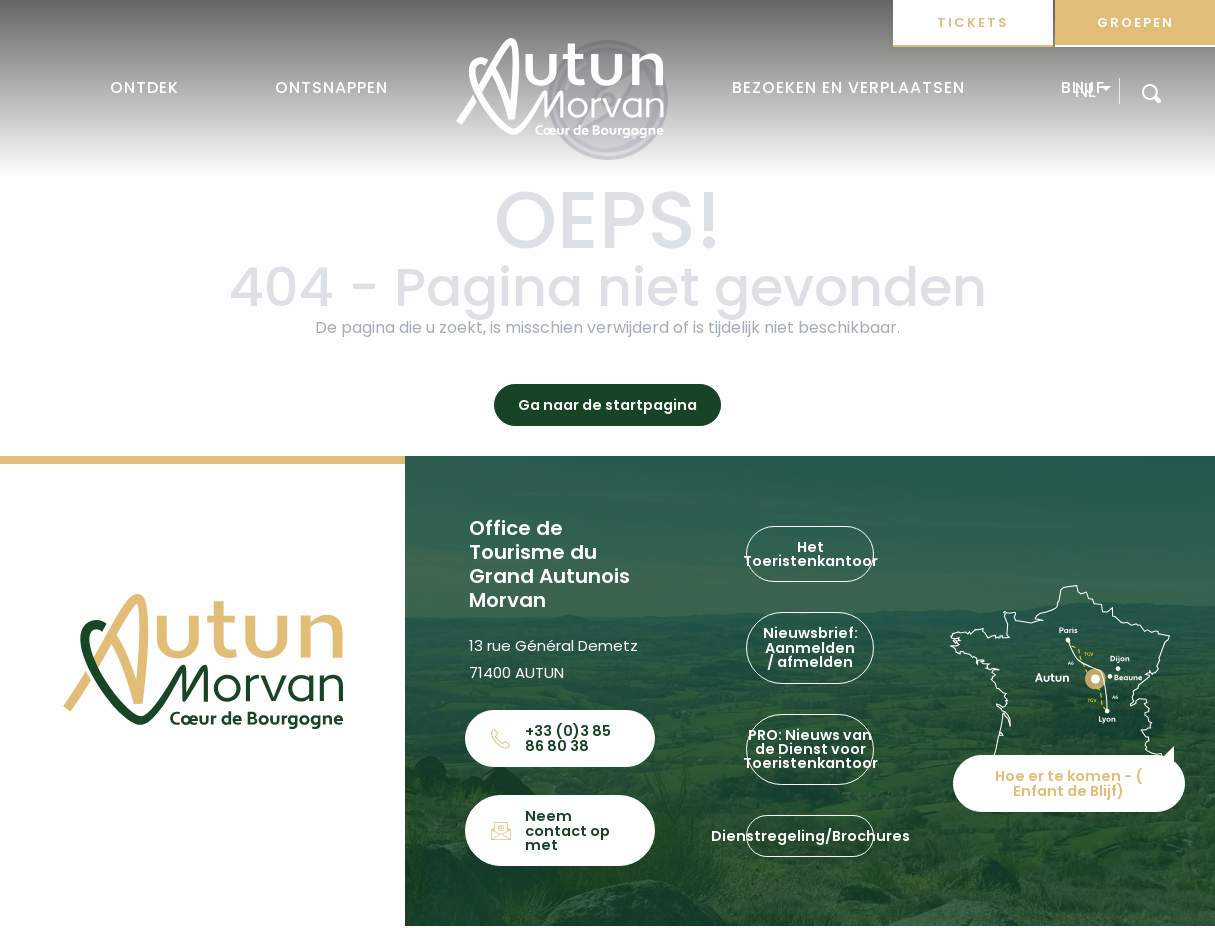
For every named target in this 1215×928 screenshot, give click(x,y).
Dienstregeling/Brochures (810, 837)
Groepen (1135, 22)
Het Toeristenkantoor (810, 555)
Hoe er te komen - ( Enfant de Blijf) (1070, 779)
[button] (1151, 92)
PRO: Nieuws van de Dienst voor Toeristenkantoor (810, 749)
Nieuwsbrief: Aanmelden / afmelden (810, 648)
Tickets (973, 22)
